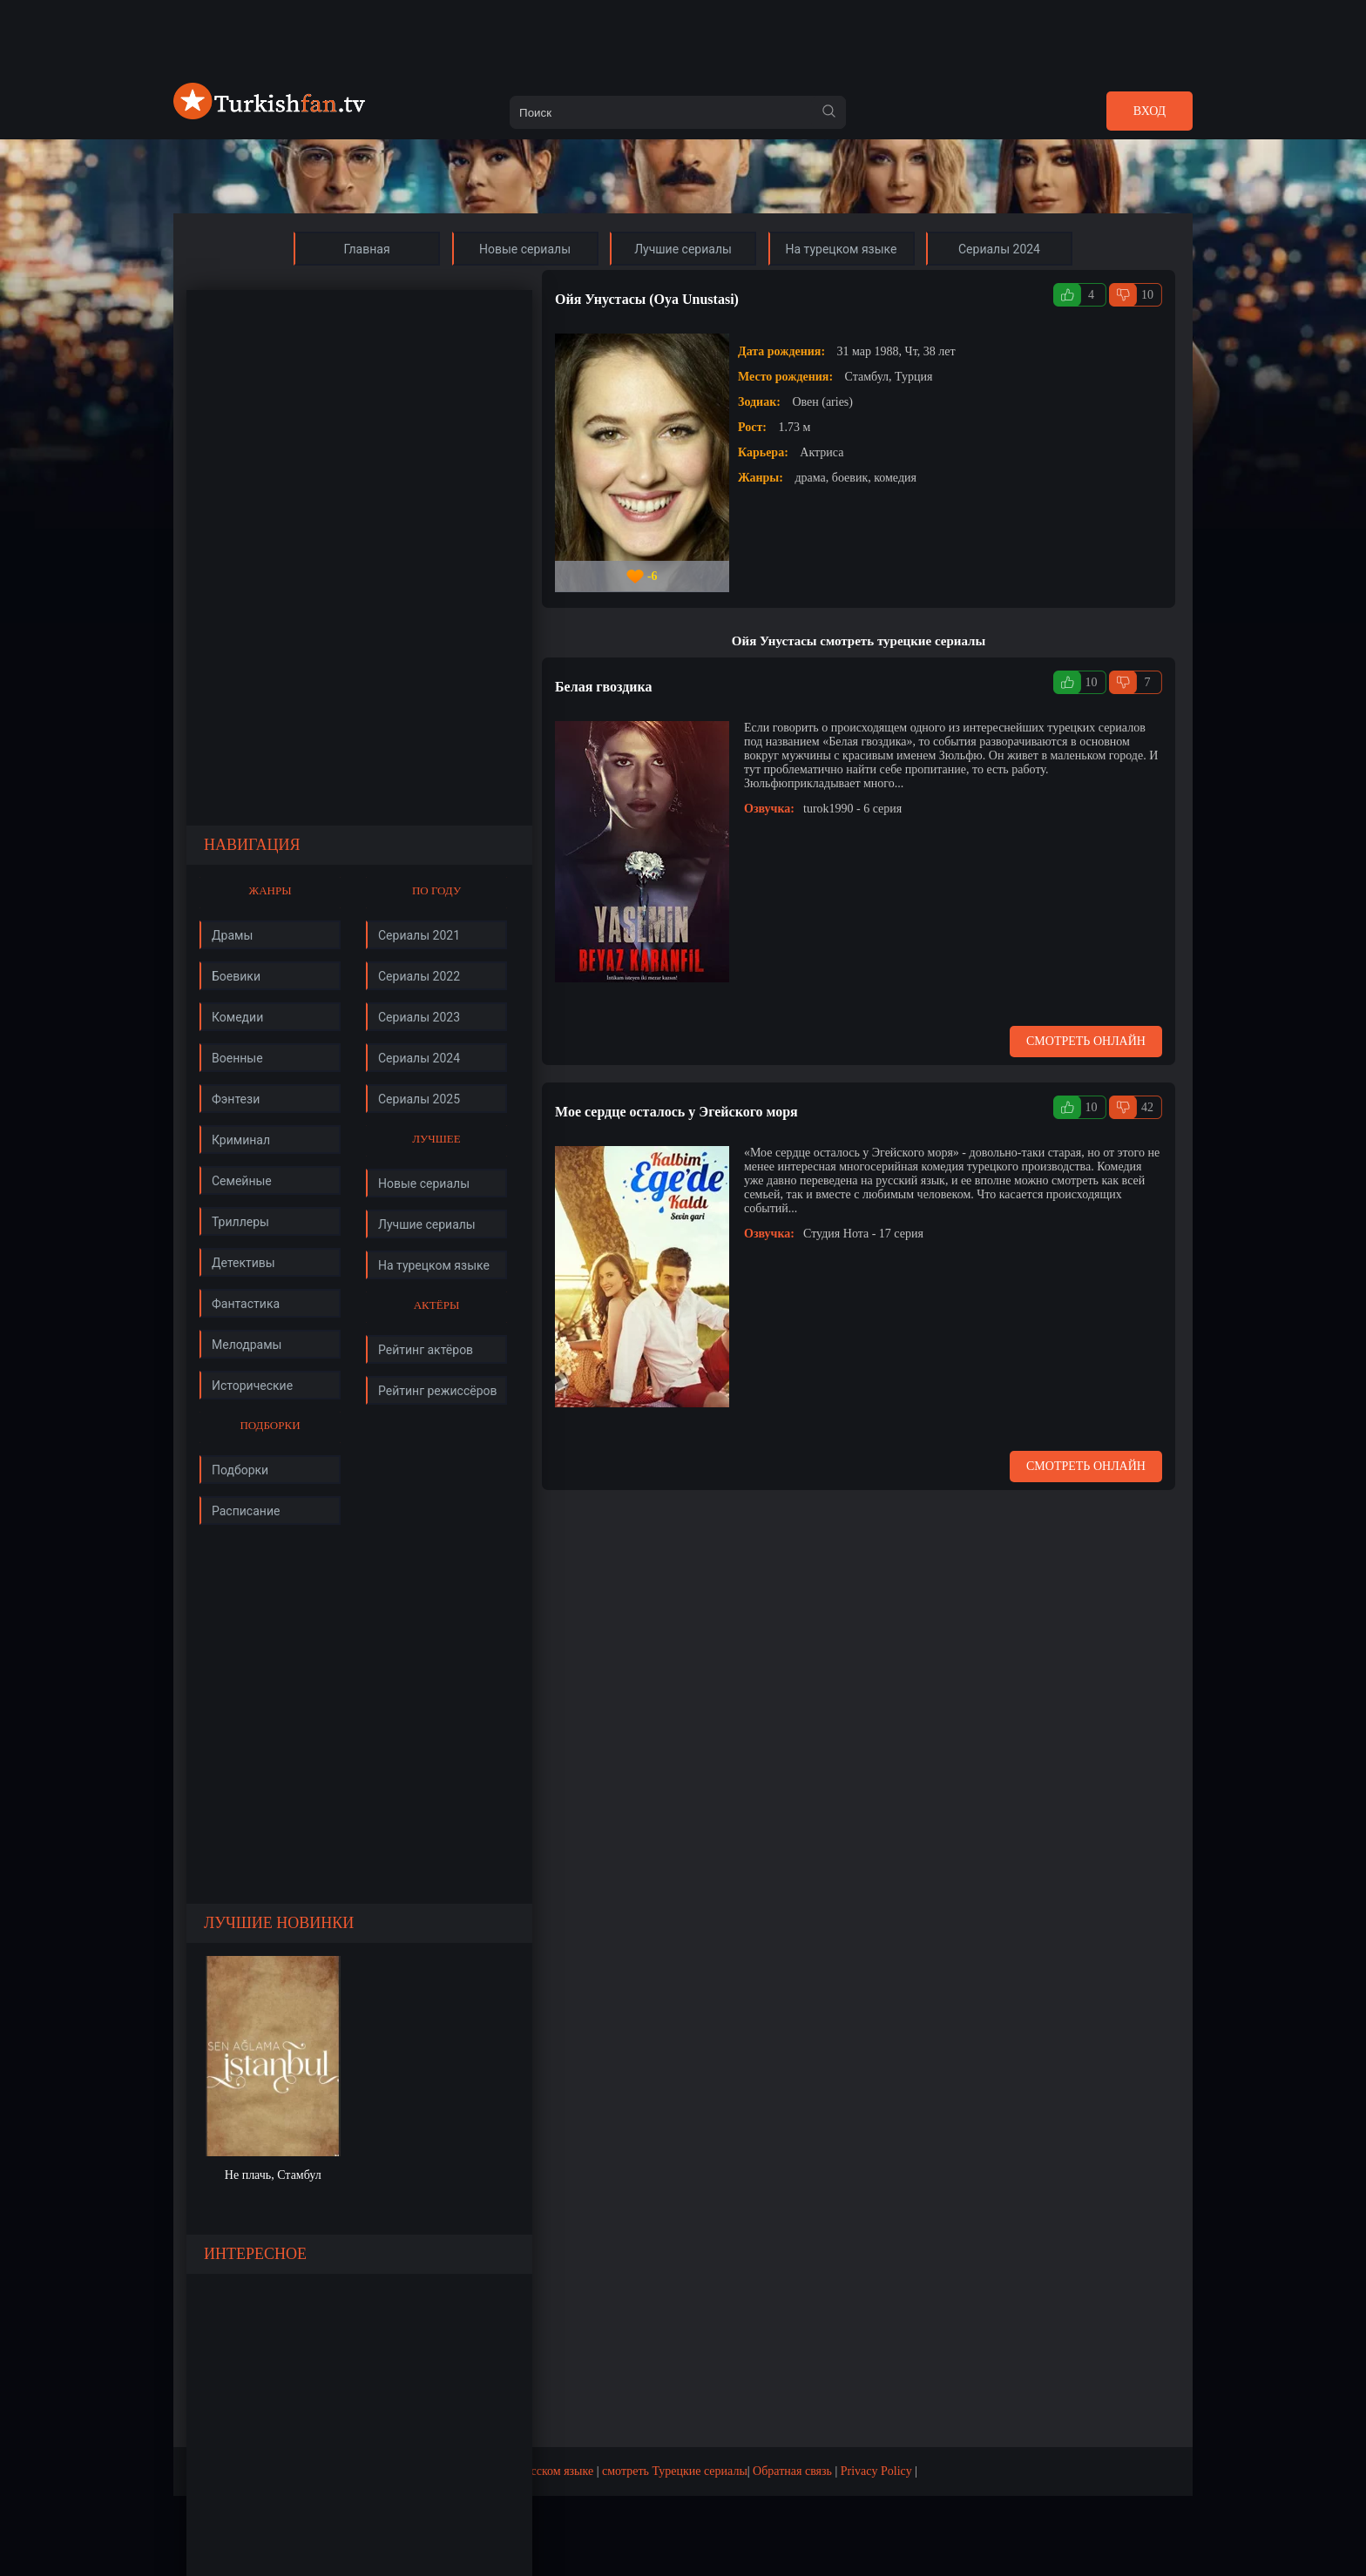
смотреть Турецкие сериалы (674, 2471)
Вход (1149, 111)
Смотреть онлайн (1086, 1041)
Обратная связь (792, 2471)
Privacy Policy (876, 2471)
